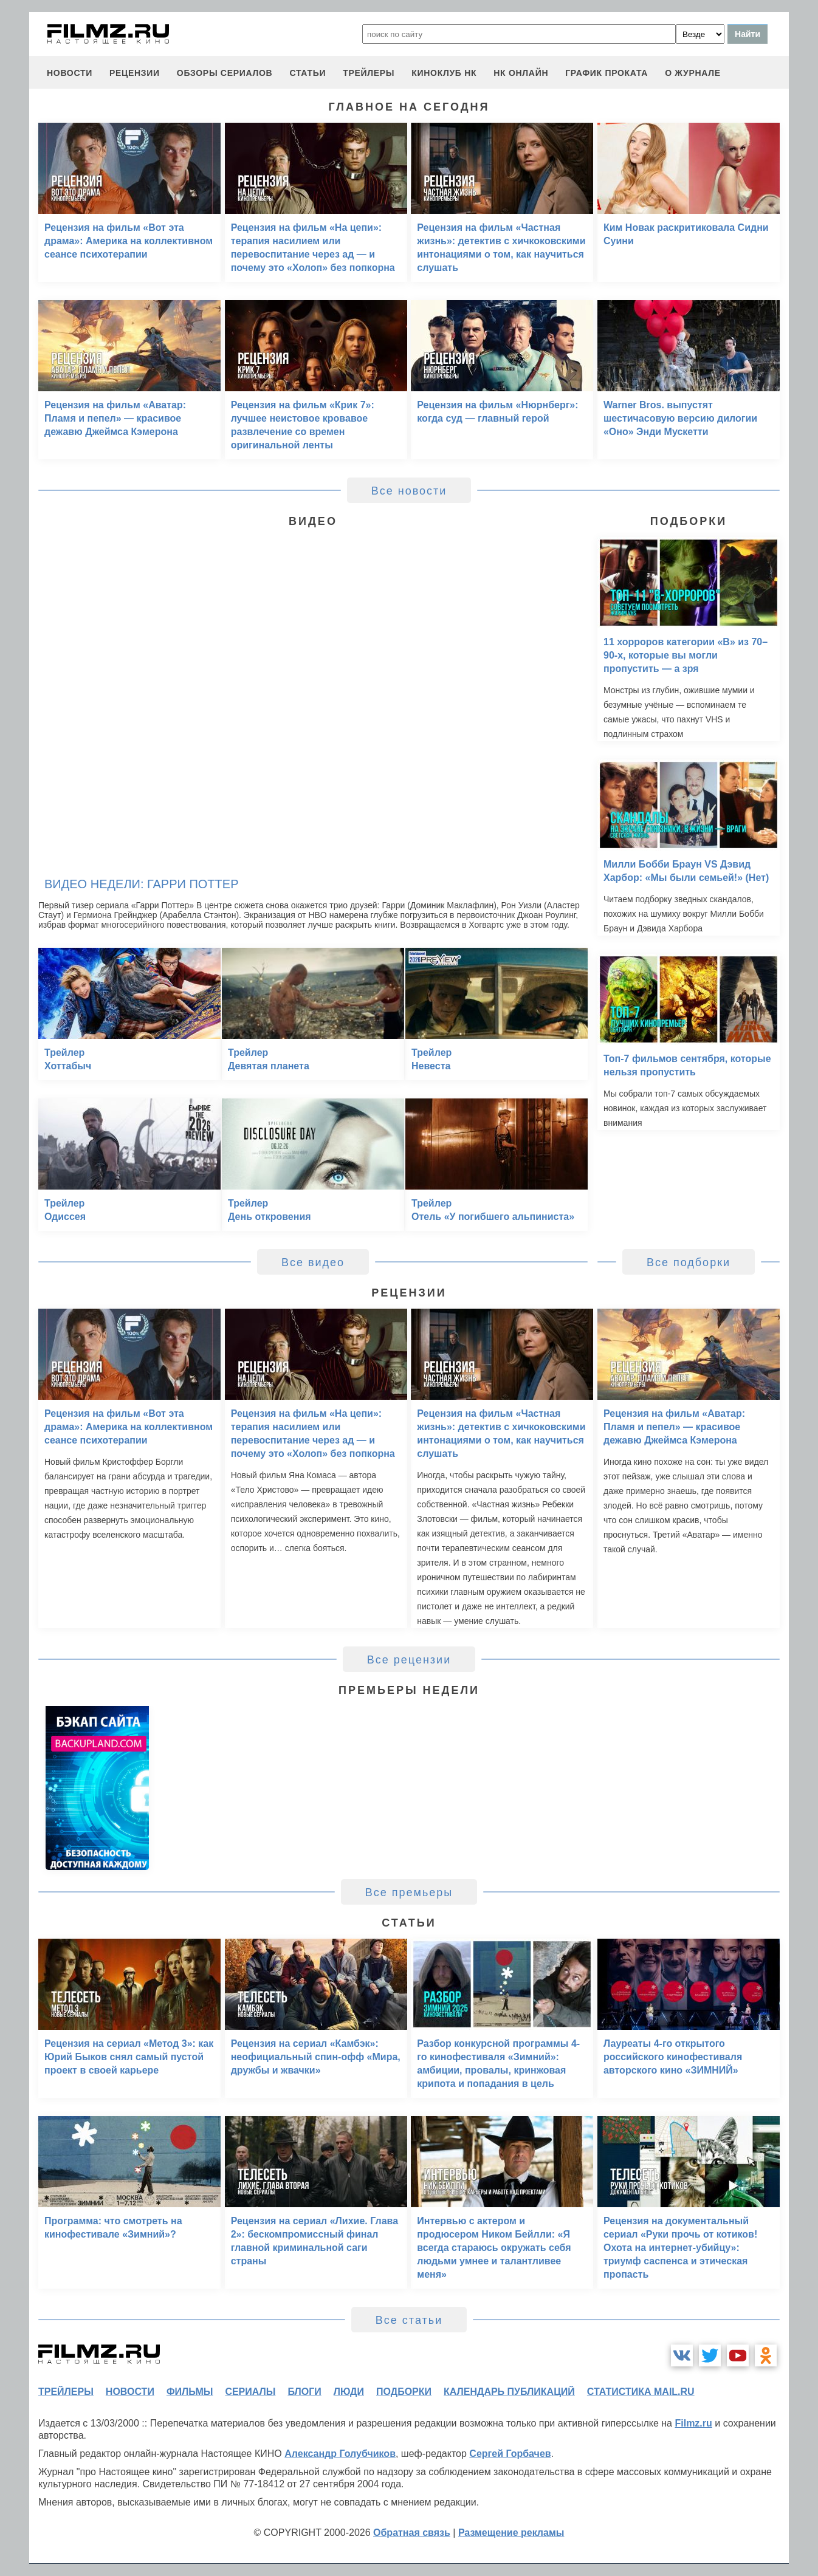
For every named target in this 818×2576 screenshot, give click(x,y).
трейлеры (368, 73)
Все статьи (409, 2320)
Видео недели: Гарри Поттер (141, 884)
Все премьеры (409, 1892)
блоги (304, 2391)
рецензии (134, 73)
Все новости (409, 491)
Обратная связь (411, 2532)
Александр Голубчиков (340, 2453)
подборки (403, 2391)
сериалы (250, 2391)
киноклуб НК (443, 73)
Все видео (313, 1262)
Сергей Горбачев (510, 2453)
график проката (606, 73)
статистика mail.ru (641, 2391)
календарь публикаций (509, 2391)
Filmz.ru (693, 2423)
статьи (307, 73)
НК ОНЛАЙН (520, 73)
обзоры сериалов (225, 73)
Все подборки (688, 1262)
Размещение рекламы (511, 2532)
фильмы (190, 2391)
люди (349, 2391)
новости (69, 73)
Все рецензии (409, 1660)
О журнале (693, 73)
